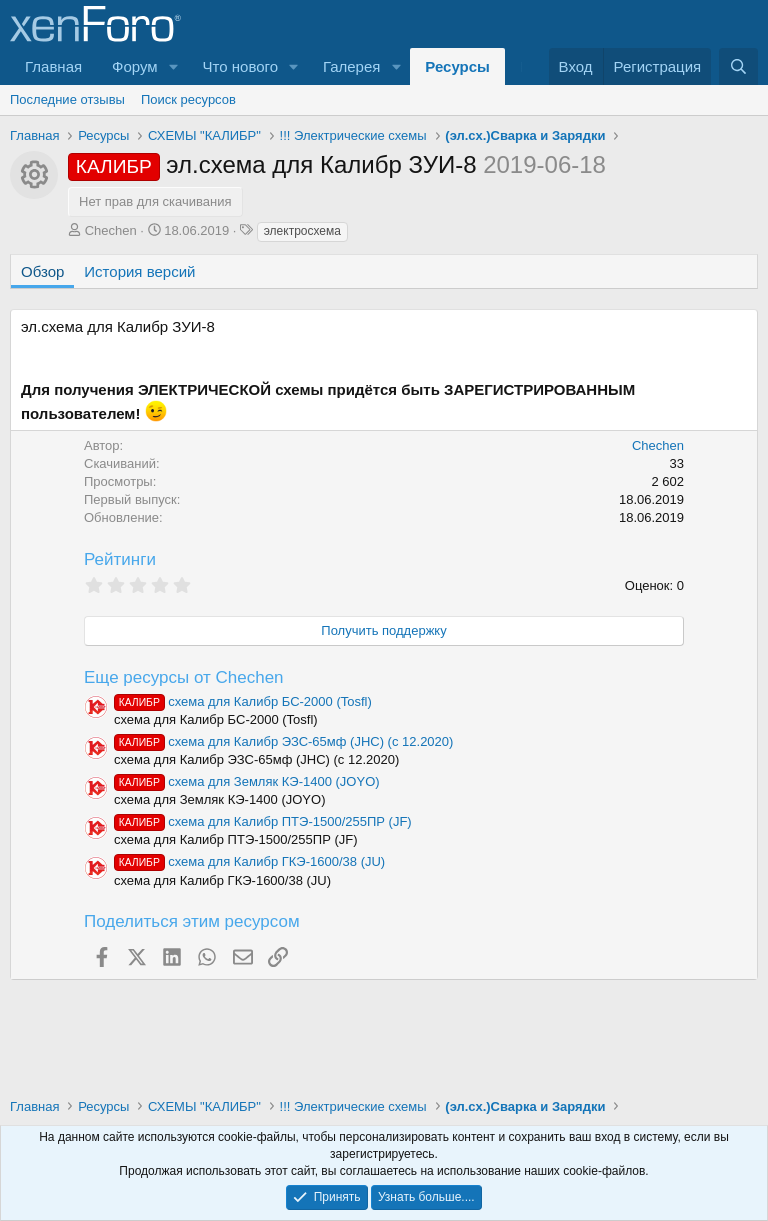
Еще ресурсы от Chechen (184, 677)
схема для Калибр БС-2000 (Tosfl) (243, 701)
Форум (135, 66)
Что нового (240, 66)
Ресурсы (457, 66)
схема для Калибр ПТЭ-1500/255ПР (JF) (263, 821)
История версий (139, 271)
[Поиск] (738, 66)
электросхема (302, 231)
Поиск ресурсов (188, 99)
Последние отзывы (67, 99)
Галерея (352, 66)
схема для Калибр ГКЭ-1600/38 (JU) (249, 861)
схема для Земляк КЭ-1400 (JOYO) (247, 781)
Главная (53, 66)
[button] (174, 66)
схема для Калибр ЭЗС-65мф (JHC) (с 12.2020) (283, 741)
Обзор (42, 271)
